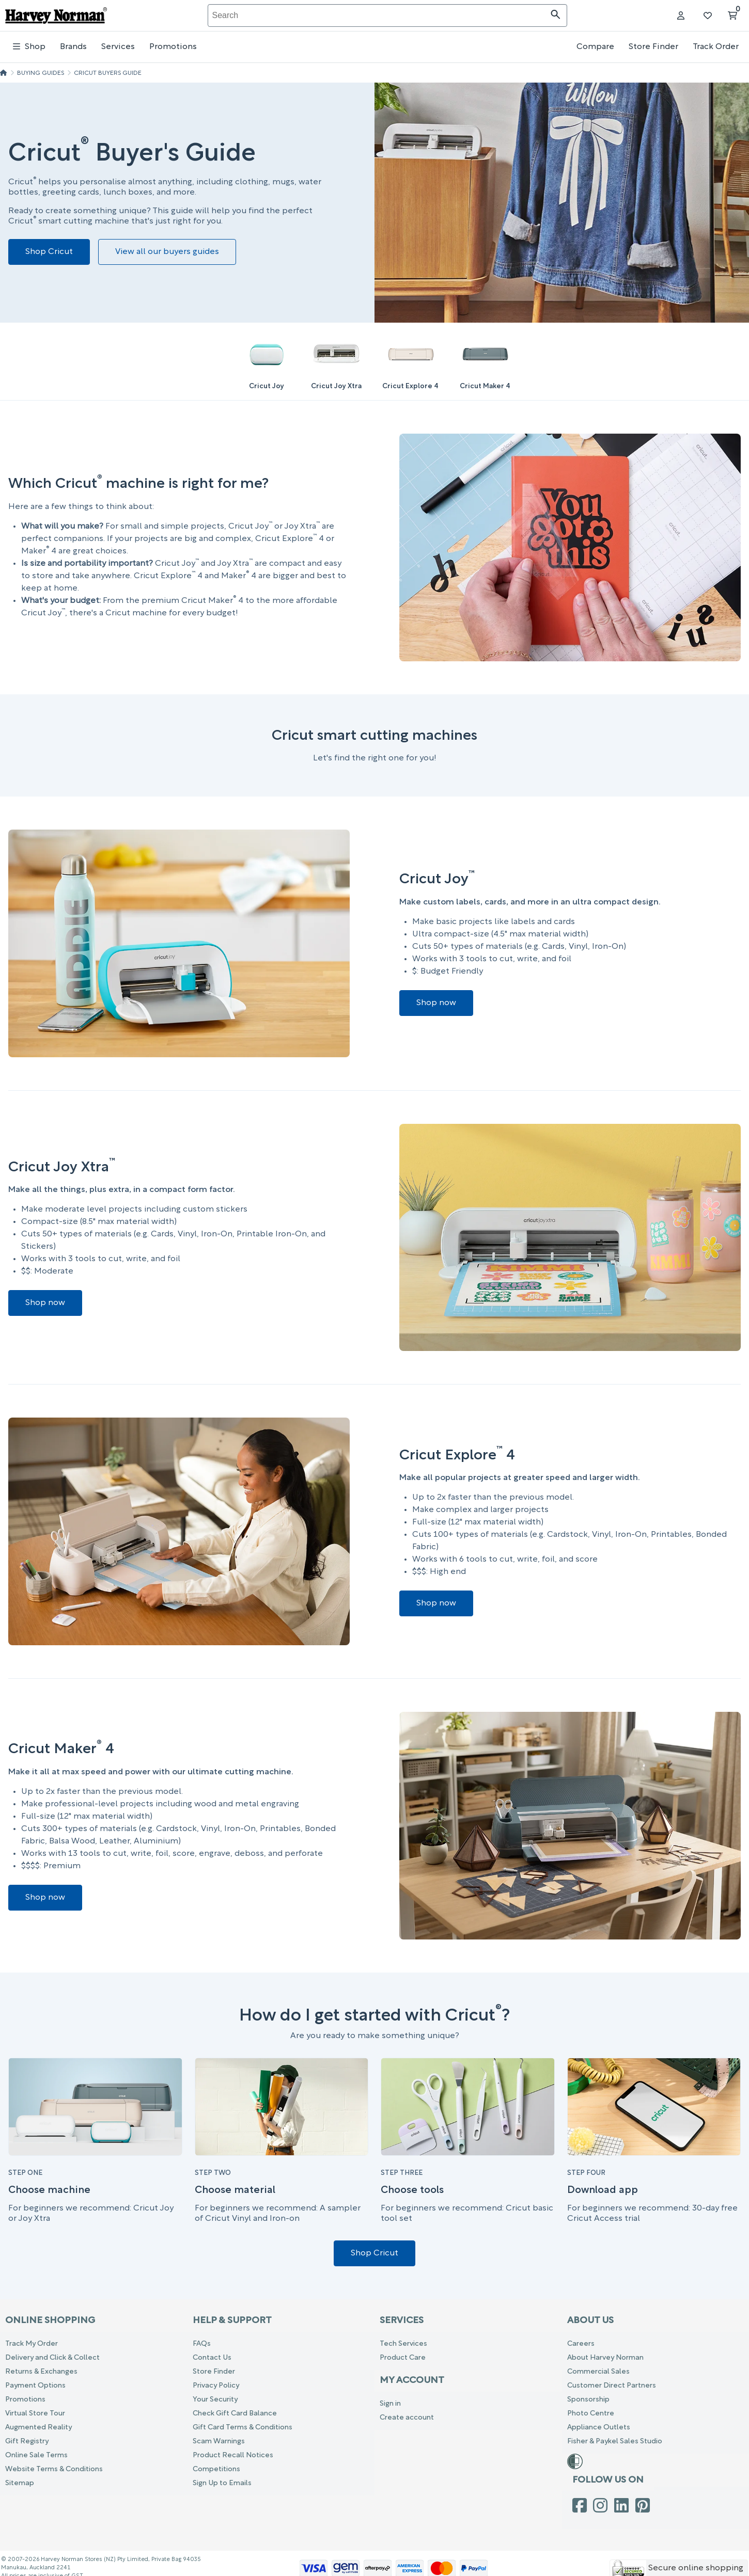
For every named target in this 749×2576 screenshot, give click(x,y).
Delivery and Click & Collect (52, 2358)
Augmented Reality (38, 2427)
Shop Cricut (49, 252)
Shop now (436, 1003)
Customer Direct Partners (611, 2386)
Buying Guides (40, 73)
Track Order (716, 47)
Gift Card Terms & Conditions (242, 2427)
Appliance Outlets (598, 2427)
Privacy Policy (216, 2386)
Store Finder (653, 47)
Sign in (390, 2404)
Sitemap (19, 2483)
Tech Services (403, 2344)
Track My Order (31, 2344)
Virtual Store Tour (35, 2414)
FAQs (202, 2344)
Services (118, 47)
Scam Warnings (219, 2441)
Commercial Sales (598, 2372)
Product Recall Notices (233, 2455)
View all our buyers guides (167, 252)
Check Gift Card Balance (235, 2414)
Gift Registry (27, 2441)
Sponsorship (588, 2400)
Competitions (216, 2469)
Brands (73, 47)
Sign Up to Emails (222, 2483)
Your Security (215, 2400)
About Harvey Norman (605, 2358)
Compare (595, 47)
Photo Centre (590, 2414)
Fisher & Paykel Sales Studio (614, 2441)
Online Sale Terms (36, 2455)
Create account (407, 2418)
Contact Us (212, 2358)
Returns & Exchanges (41, 2372)
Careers (581, 2344)
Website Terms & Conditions (54, 2469)
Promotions (173, 47)
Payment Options (35, 2386)
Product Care (403, 2358)
